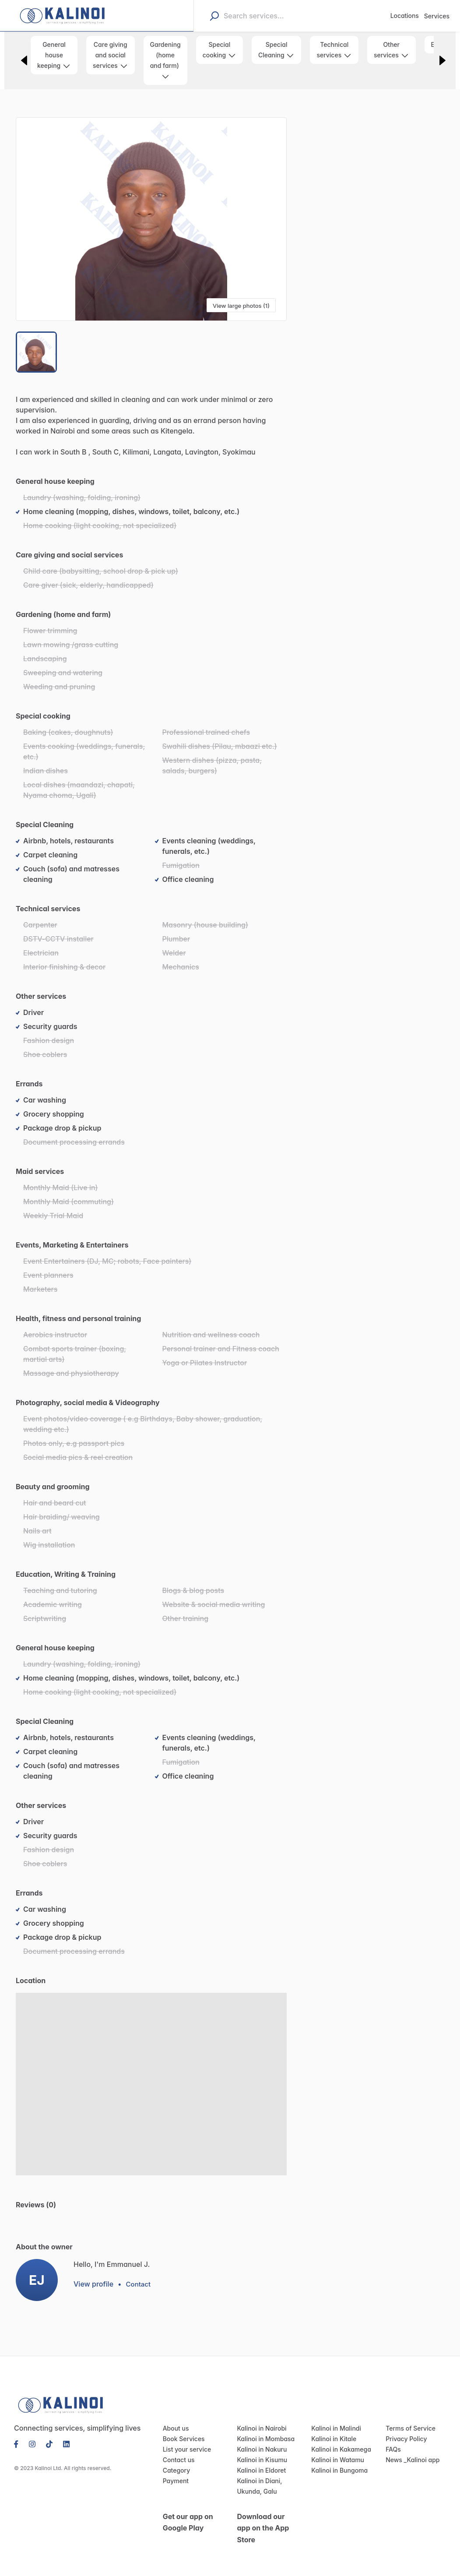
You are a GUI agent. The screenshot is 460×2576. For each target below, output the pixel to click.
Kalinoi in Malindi (334, 2429)
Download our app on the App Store (262, 2528)
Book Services (182, 2439)
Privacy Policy (405, 2439)
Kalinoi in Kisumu (260, 2460)
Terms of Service (408, 2429)
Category (175, 2471)
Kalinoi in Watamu (335, 2460)
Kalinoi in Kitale (332, 2439)
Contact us (177, 2460)
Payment (175, 2481)
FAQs (393, 2450)
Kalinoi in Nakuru (260, 2450)
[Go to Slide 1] (37, 352)
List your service (185, 2450)
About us (175, 2429)
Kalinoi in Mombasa (263, 2439)
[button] (151, 219)
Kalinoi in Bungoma (337, 2471)
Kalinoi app (421, 2460)
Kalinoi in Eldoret (260, 2471)
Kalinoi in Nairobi (260, 2429)
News (393, 2460)
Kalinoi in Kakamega (339, 2450)
